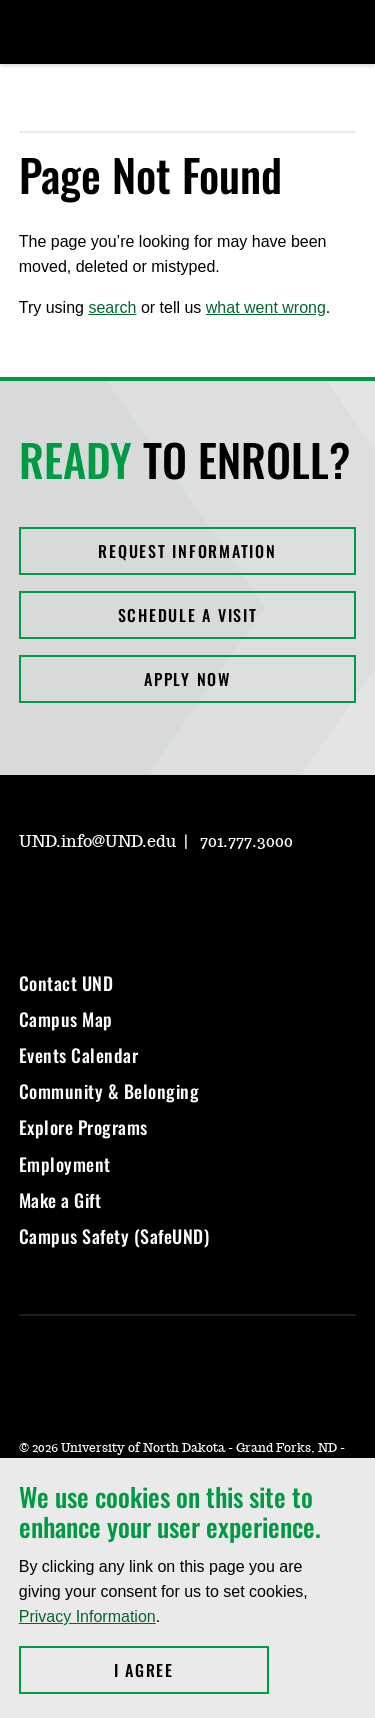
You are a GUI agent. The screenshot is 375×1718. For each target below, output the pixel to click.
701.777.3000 (246, 842)
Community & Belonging (109, 1091)
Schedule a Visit (188, 615)
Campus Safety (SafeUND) (114, 1236)
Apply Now (187, 679)
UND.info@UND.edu (97, 842)
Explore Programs (83, 1127)
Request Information (187, 551)
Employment (65, 1164)
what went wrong (266, 307)
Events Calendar (79, 1055)
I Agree (191, 1670)
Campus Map (66, 1019)
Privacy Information (87, 1616)
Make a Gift (60, 1200)
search (112, 307)
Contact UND (66, 983)
